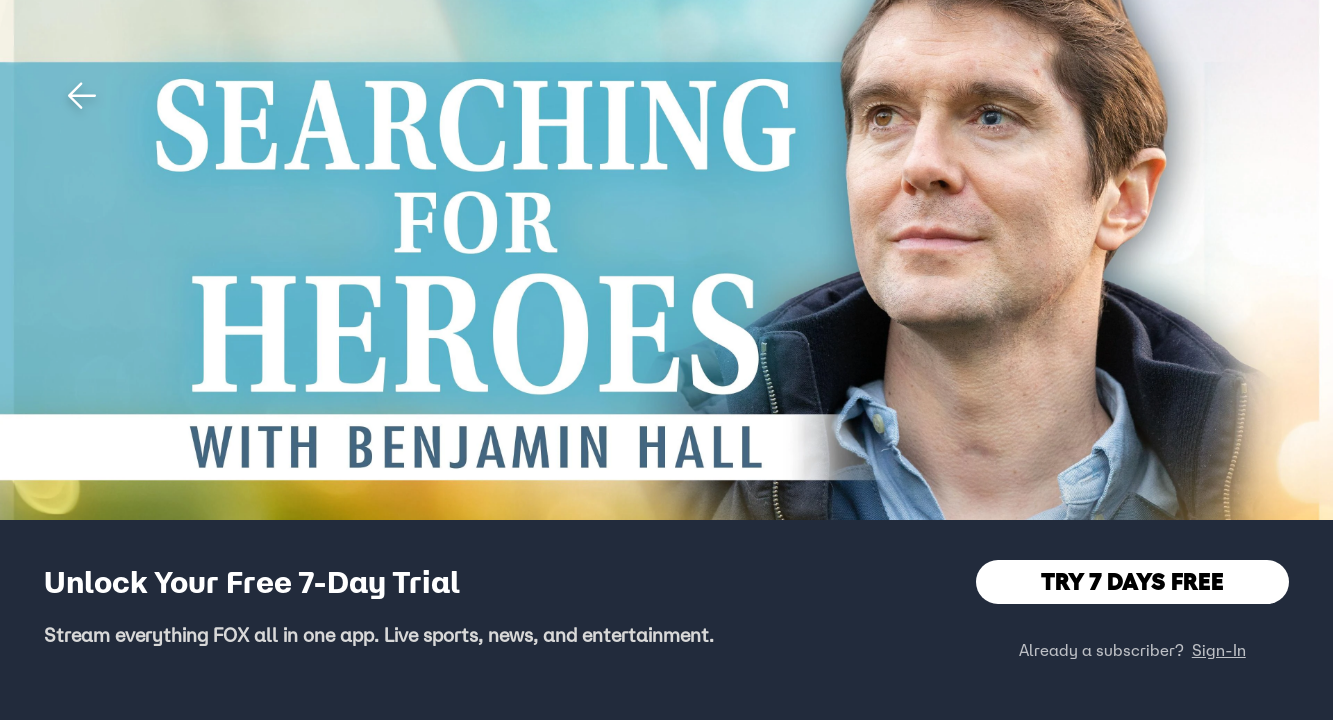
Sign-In (1219, 650)
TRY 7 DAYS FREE (1132, 581)
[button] (82, 96)
